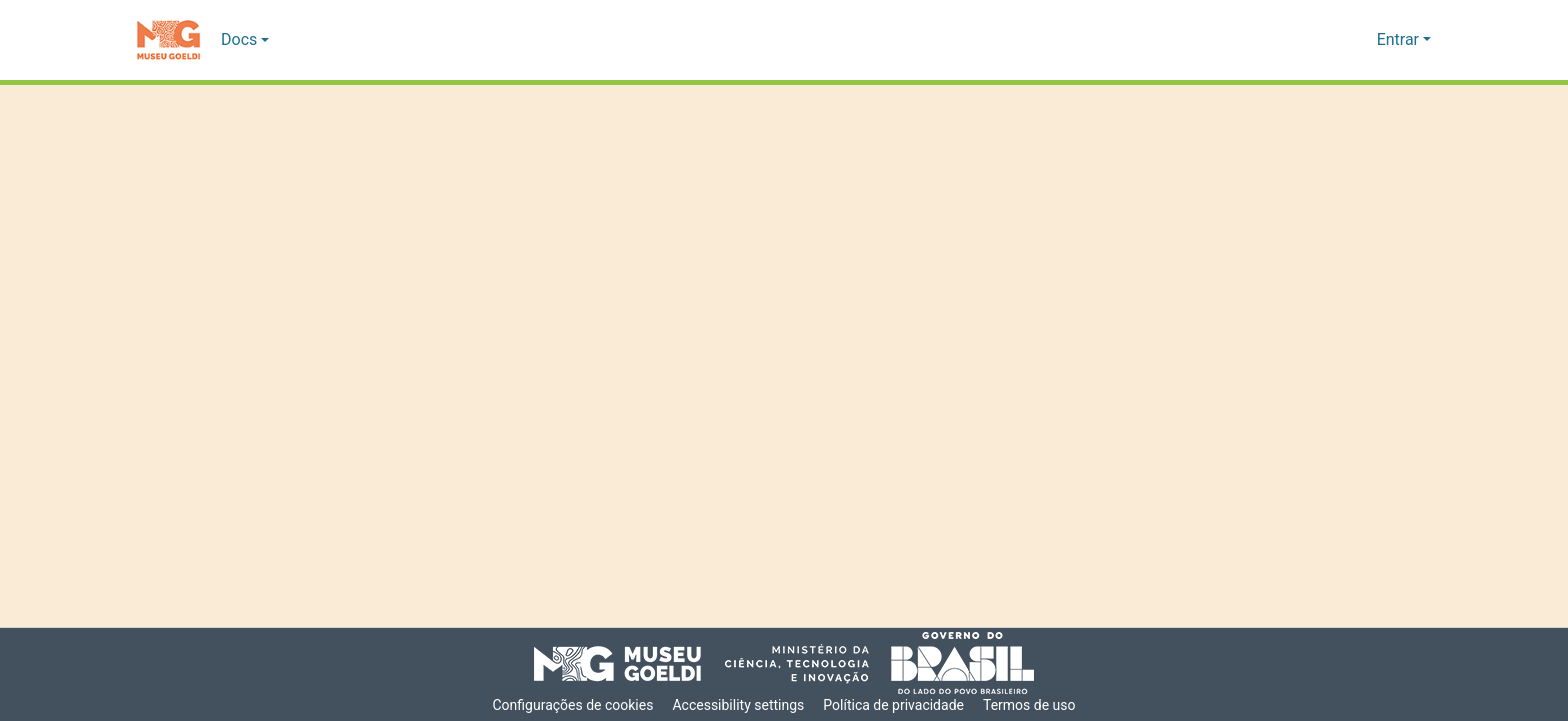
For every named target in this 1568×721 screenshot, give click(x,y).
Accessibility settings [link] (738, 705)
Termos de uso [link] (1033, 705)
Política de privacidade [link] (895, 705)
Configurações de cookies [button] (570, 705)
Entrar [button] (1400, 40)
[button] (168, 40)
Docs (239, 40)
